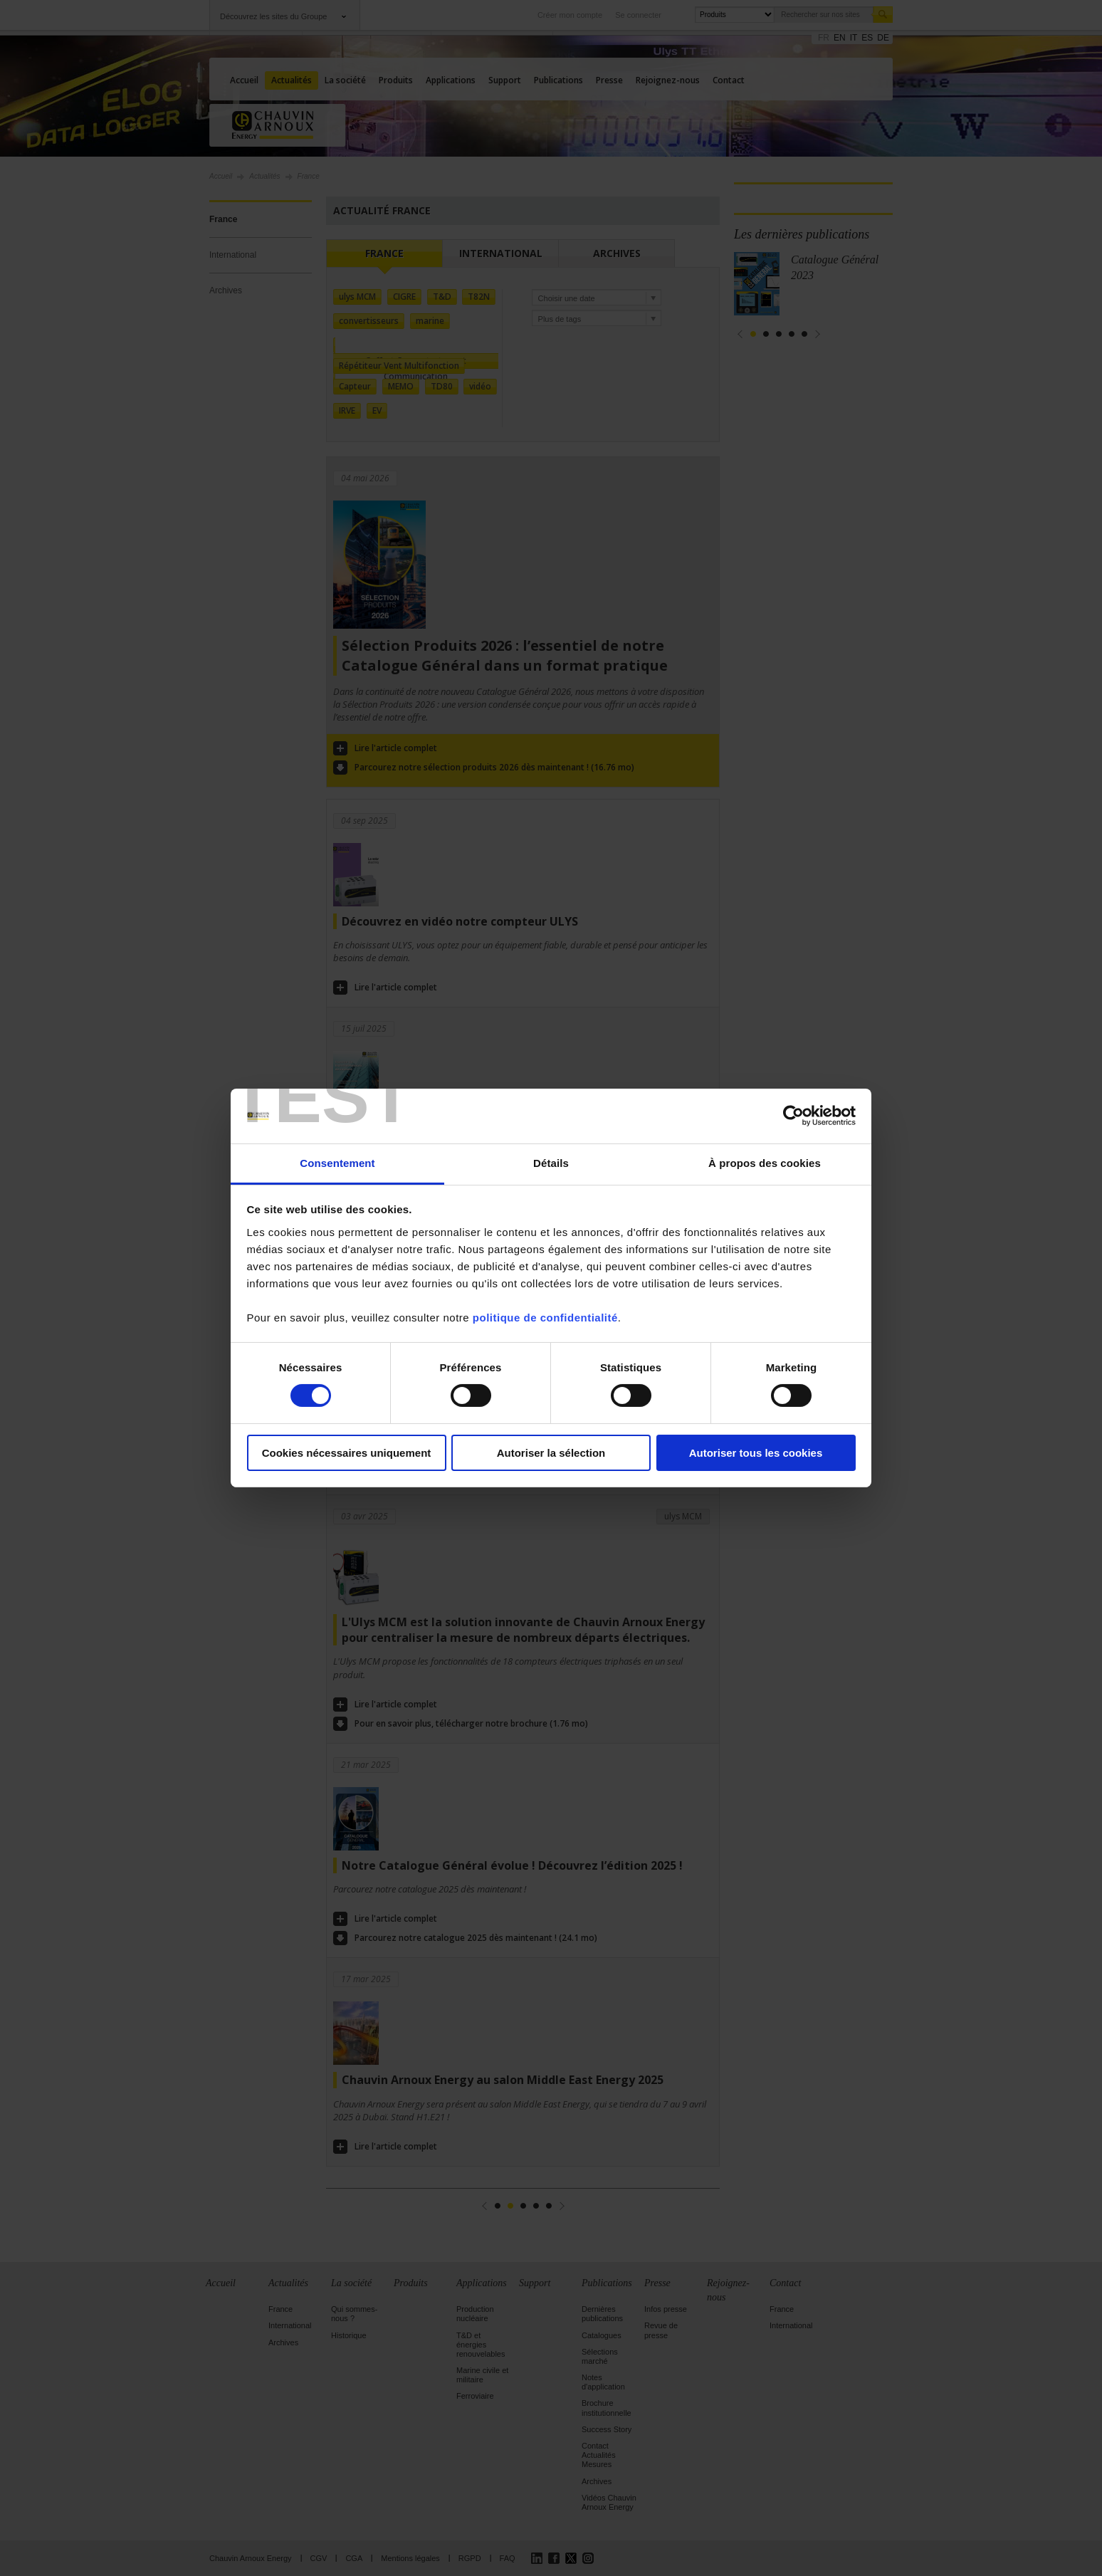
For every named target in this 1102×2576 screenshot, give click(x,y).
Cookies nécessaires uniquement (346, 1453)
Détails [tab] (551, 1163)
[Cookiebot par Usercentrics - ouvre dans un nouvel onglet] (793, 1115)
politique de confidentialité (545, 1317)
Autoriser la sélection (551, 1453)
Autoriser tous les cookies (756, 1453)
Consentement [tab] (337, 1163)
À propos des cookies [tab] (764, 1163)
